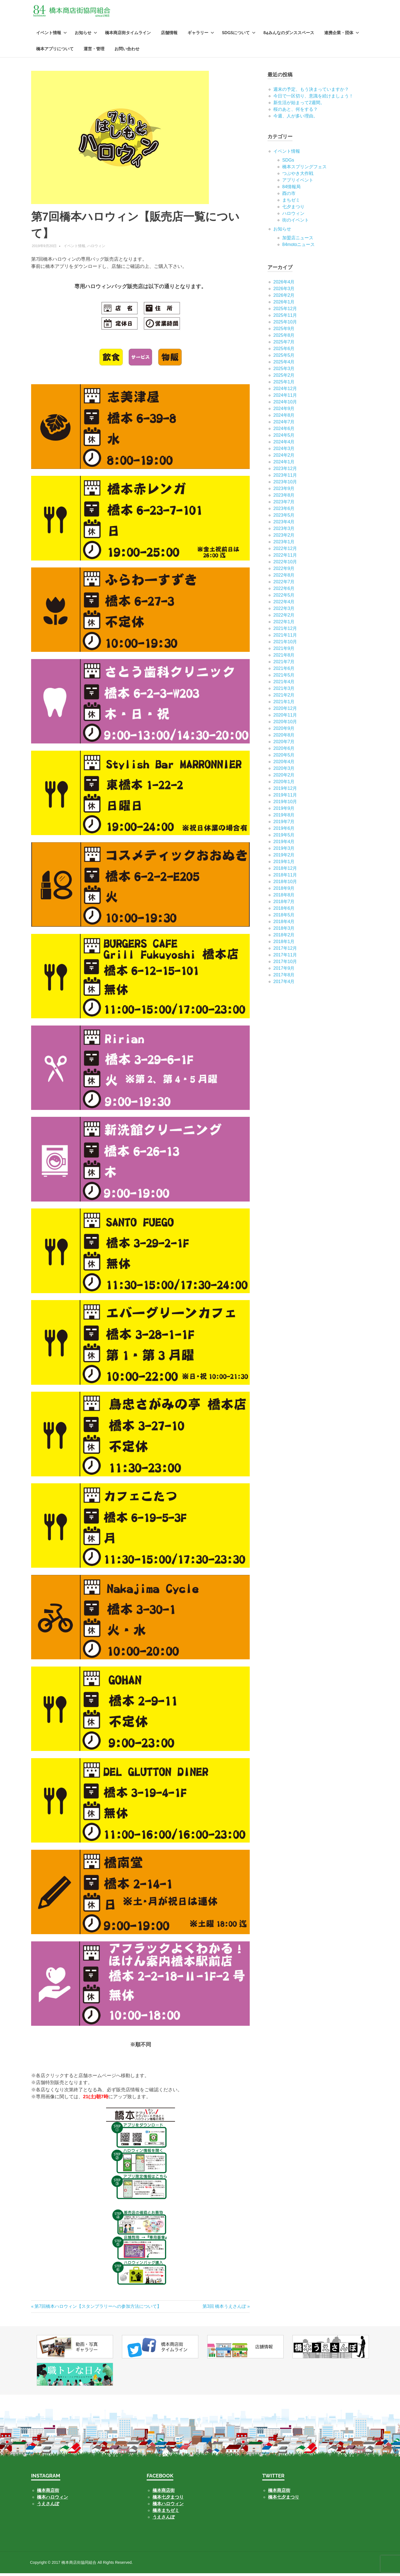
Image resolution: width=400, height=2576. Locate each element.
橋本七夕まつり (168, 2499)
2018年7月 (284, 903)
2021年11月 (285, 637)
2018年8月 (284, 897)
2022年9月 (284, 570)
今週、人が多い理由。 (295, 118)
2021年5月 (284, 677)
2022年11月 (285, 557)
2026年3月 (284, 290)
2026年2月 (284, 297)
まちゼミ (291, 202)
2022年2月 (284, 617)
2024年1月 (284, 464)
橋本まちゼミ (165, 2512)
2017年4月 (284, 983)
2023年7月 (284, 504)
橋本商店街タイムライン (128, 34)
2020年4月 (284, 764)
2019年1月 (284, 863)
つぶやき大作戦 (297, 175)
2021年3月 (284, 690)
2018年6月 (284, 910)
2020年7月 (284, 744)
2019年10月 (285, 803)
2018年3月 (284, 930)
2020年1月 (284, 783)
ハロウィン (96, 248)
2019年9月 (284, 810)
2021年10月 (285, 644)
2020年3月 (284, 770)
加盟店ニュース (297, 240)
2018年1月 (284, 943)
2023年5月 (284, 517)
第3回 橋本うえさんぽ (224, 2308)
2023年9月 (284, 490)
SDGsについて (239, 34)
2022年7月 (284, 584)
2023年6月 (284, 510)
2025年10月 (285, 324)
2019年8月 (284, 817)
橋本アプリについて (55, 51)
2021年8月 (284, 657)
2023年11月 (285, 477)
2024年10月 (285, 404)
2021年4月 (284, 684)
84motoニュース (298, 246)
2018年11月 (285, 877)
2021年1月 (284, 704)
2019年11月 (285, 797)
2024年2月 (284, 457)
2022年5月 (284, 597)
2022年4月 (284, 604)
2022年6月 (284, 590)
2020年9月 (284, 730)
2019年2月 (284, 857)
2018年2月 (284, 937)
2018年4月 (284, 923)
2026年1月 (284, 304)
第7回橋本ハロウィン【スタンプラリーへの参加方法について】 (97, 2308)
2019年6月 (284, 830)
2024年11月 (285, 397)
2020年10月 (285, 724)
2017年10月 (285, 963)
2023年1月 (284, 544)
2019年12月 (285, 790)
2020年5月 (284, 757)
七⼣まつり (293, 209)
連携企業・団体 (341, 34)
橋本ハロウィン (52, 2499)
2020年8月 (284, 737)
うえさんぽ (48, 2506)
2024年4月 (284, 444)
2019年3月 (284, 850)
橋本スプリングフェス (304, 169)
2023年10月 (285, 484)
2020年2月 (284, 777)
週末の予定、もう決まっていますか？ (311, 91)
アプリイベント (297, 182)
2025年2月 (284, 377)
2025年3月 (284, 370)
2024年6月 (284, 430)
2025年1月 (284, 384)
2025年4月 (284, 364)
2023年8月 (284, 497)
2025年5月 (284, 357)
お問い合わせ (126, 51)
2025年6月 (284, 350)
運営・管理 (94, 51)
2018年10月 (285, 883)
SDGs (288, 162)
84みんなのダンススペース (288, 34)
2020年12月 (285, 710)
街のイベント (295, 222)
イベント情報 (51, 34)
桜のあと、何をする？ (295, 111)
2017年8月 (284, 977)
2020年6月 (284, 750)
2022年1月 (284, 624)
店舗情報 (169, 34)
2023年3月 (284, 530)
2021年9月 (284, 650)
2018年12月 (285, 870)
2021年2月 (284, 697)
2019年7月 (284, 823)
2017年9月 (284, 970)
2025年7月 (284, 344)
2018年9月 (284, 890)
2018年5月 (284, 917)
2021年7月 (284, 664)
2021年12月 (285, 630)
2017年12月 (285, 950)
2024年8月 (284, 417)
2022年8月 (284, 577)
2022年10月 (285, 564)
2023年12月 (285, 470)
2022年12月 (285, 550)
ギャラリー (201, 34)
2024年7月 (284, 424)
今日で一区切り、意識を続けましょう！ (313, 98)
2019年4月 (284, 843)
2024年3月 (284, 450)
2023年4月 (284, 524)
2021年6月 (284, 670)
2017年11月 (285, 957)
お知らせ (86, 34)
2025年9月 (284, 330)
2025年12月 (285, 310)
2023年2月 (284, 537)
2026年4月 (284, 284)
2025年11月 (285, 317)
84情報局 (291, 189)
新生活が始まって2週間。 (299, 104)
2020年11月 (285, 717)
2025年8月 (284, 337)
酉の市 (289, 195)
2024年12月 (285, 390)
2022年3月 (284, 610)
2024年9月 (284, 410)
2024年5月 (284, 437)
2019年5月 (284, 837)
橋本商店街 (163, 2492)
